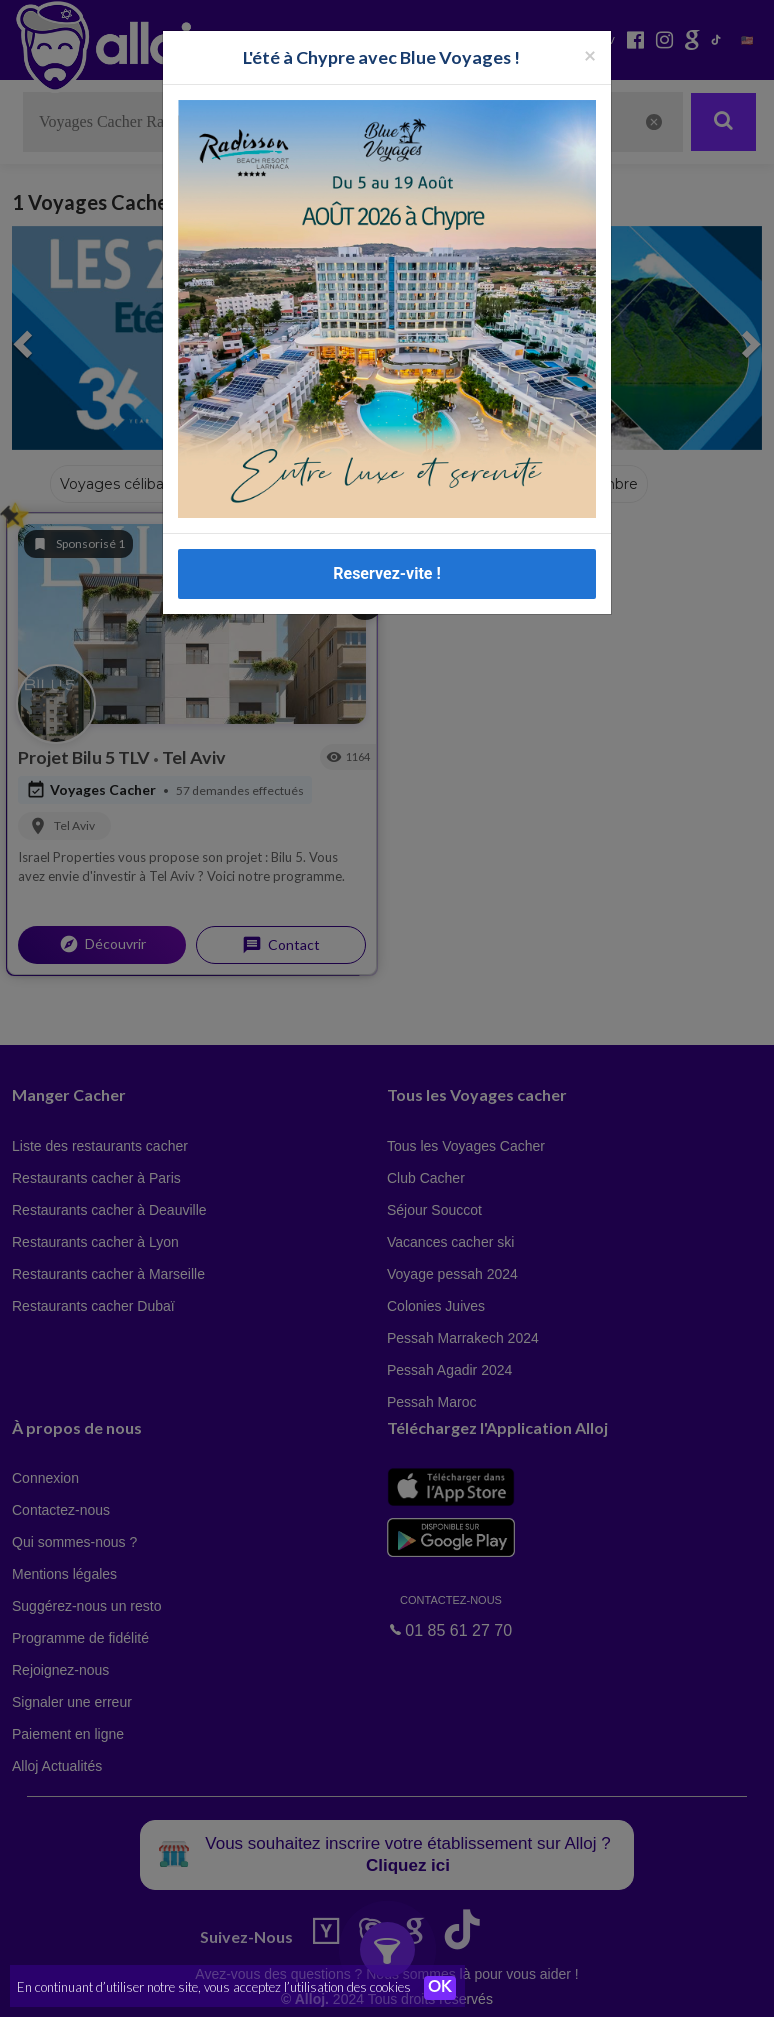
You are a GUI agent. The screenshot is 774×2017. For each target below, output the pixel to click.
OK (440, 1988)
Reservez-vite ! (387, 573)
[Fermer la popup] (590, 54)
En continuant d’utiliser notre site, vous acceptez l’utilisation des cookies (214, 1987)
